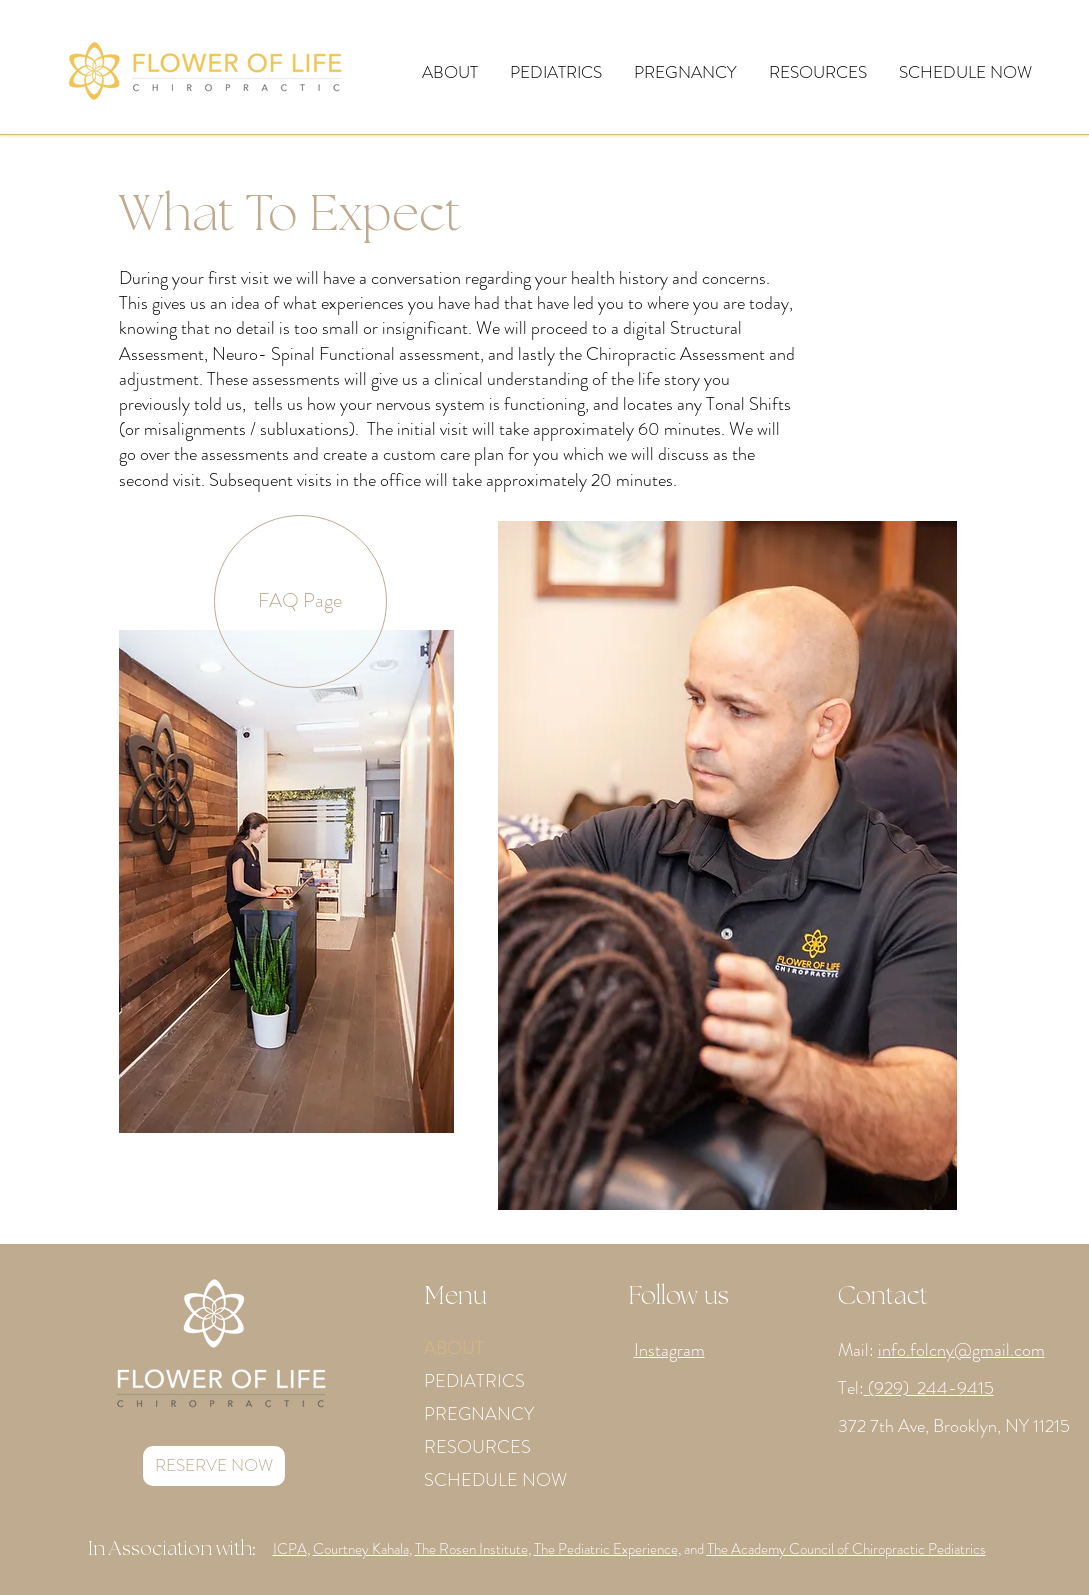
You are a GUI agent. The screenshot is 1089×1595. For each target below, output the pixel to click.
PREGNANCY (479, 1414)
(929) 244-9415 (929, 1388)
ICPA (290, 1549)
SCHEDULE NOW (495, 1480)
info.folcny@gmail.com (961, 1350)
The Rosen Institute (471, 1549)
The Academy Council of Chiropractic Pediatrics (846, 1549)
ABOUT (454, 1348)
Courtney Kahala (361, 1549)
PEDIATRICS (474, 1381)
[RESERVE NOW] (214, 1466)
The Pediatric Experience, (607, 1549)
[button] (450, 72)
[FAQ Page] (300, 601)
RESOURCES (477, 1447)
